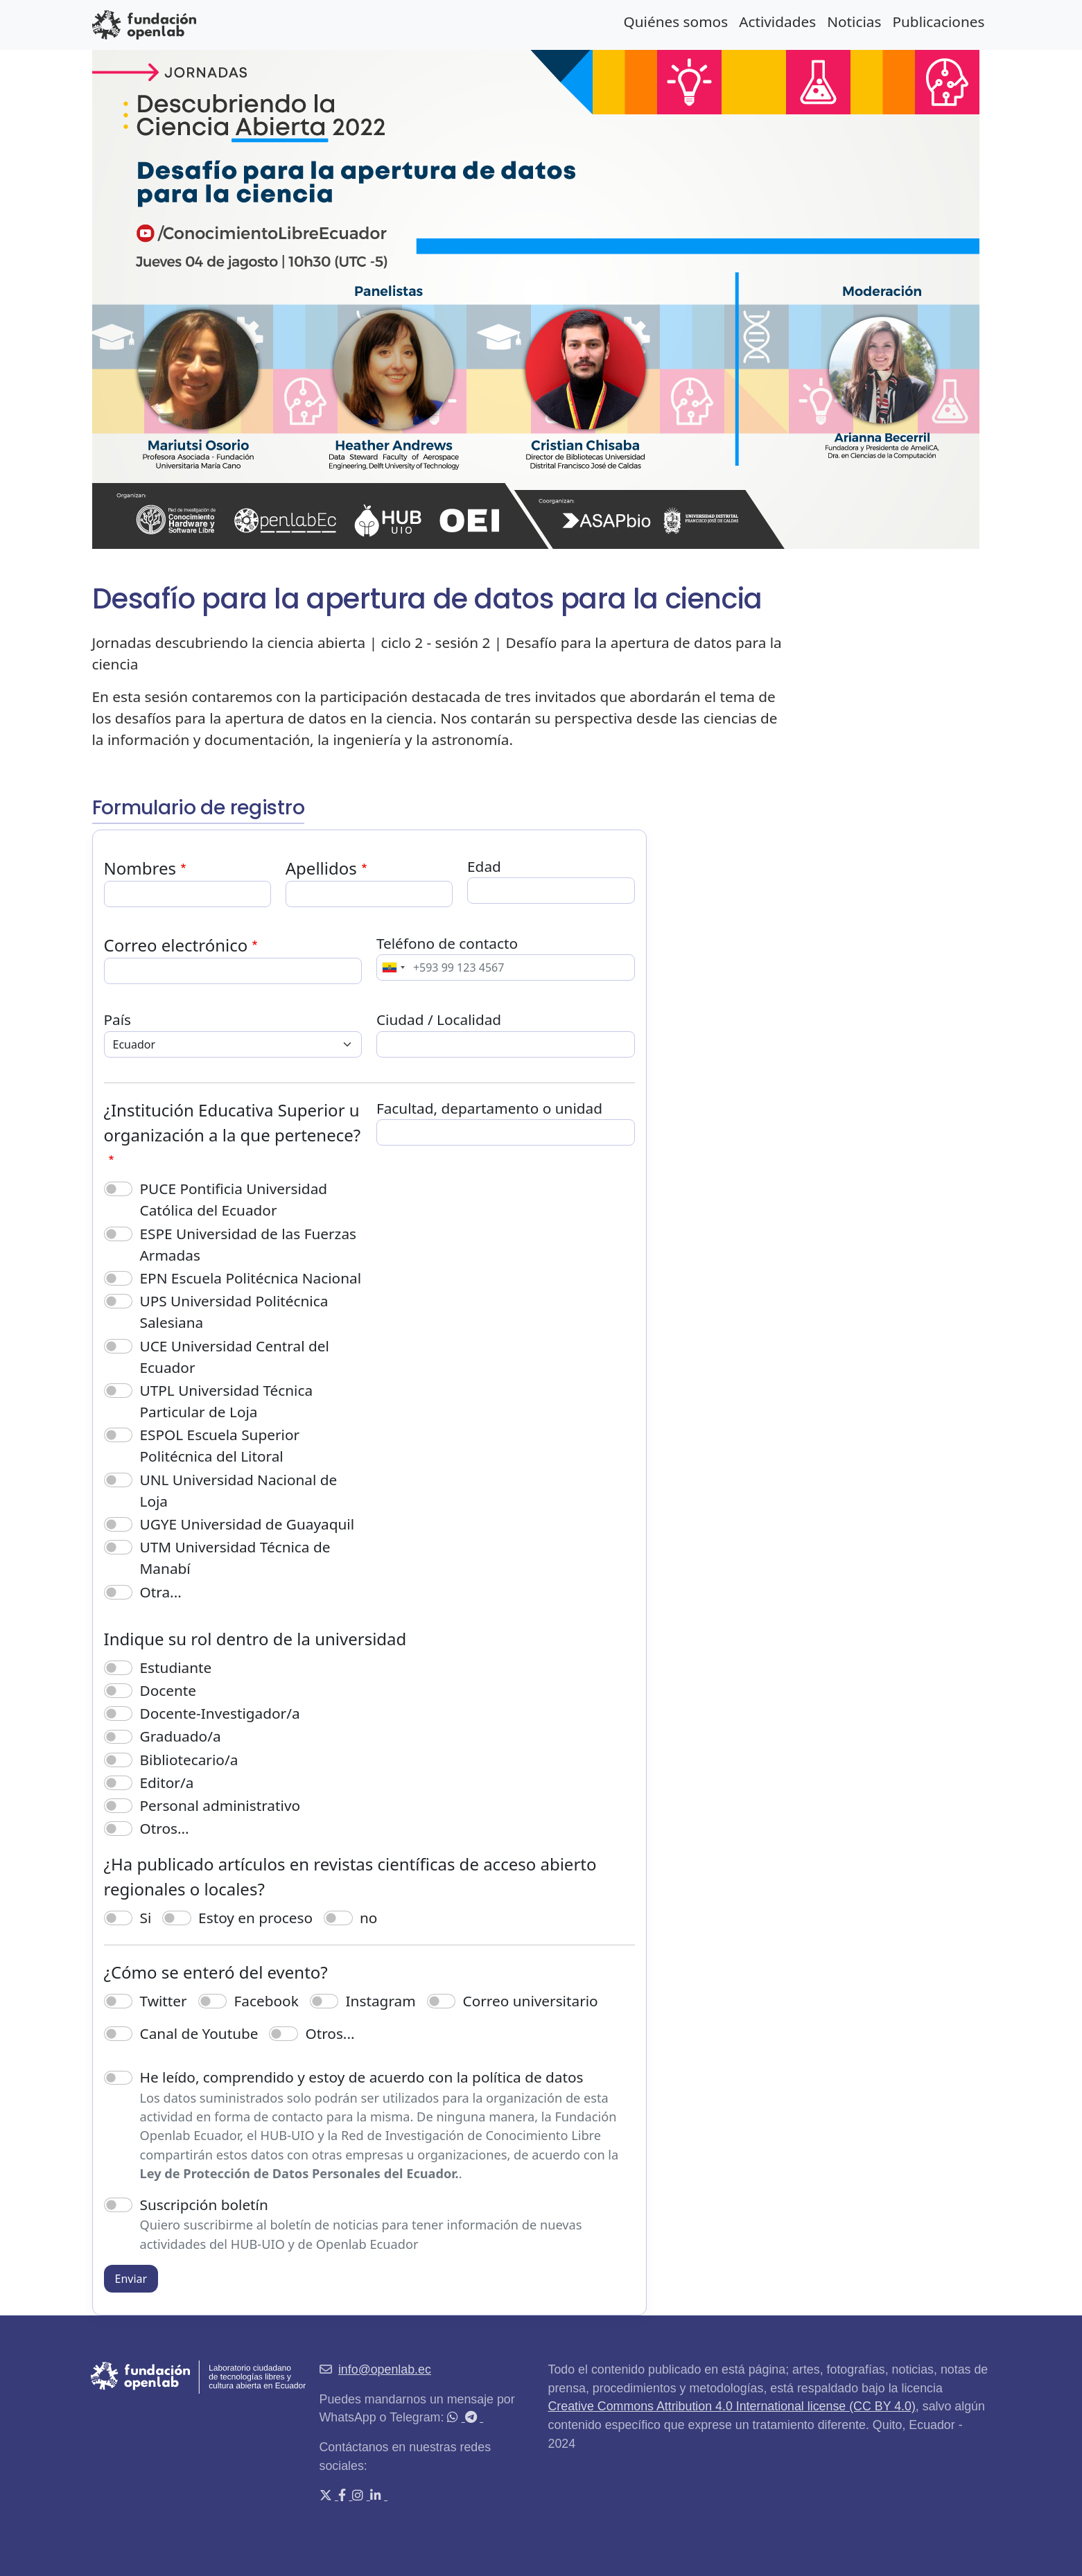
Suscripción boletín (204, 2204)
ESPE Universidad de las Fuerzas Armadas (248, 1244)
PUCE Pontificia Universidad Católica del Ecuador (234, 1199)
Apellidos (321, 868)
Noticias (854, 21)
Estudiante (176, 1667)
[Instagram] (359, 2496)
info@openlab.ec (384, 2369)
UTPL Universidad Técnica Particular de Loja (226, 1401)
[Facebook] (343, 2496)
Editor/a (167, 1782)
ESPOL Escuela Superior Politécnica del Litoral (220, 1445)
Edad (484, 866)
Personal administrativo (220, 1805)
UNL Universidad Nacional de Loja (239, 1490)
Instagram (381, 2000)
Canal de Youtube (199, 2033)
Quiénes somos (675, 21)
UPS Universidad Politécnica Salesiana (234, 1311)
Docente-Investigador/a (220, 1713)
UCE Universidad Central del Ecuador (234, 1356)
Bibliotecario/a (189, 1759)
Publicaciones (938, 21)
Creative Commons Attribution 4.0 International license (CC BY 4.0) (732, 2406)
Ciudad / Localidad (438, 1019)
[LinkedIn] (377, 2496)
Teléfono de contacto (447, 943)
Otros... (164, 1828)
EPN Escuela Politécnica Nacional (251, 1278)
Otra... (161, 1592)
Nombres (140, 868)
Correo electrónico (176, 945)
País (118, 1019)
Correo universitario (530, 2000)
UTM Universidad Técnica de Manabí (235, 1557)
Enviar (131, 2278)
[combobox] (393, 967)
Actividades (777, 21)
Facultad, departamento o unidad (489, 1108)
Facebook (266, 2000)
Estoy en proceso (255, 1917)
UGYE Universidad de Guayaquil (247, 1524)
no (368, 1917)
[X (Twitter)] (327, 2496)
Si (146, 1917)
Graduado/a (180, 1736)
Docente (168, 1690)
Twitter (163, 2000)
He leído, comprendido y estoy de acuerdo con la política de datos (362, 2077)
